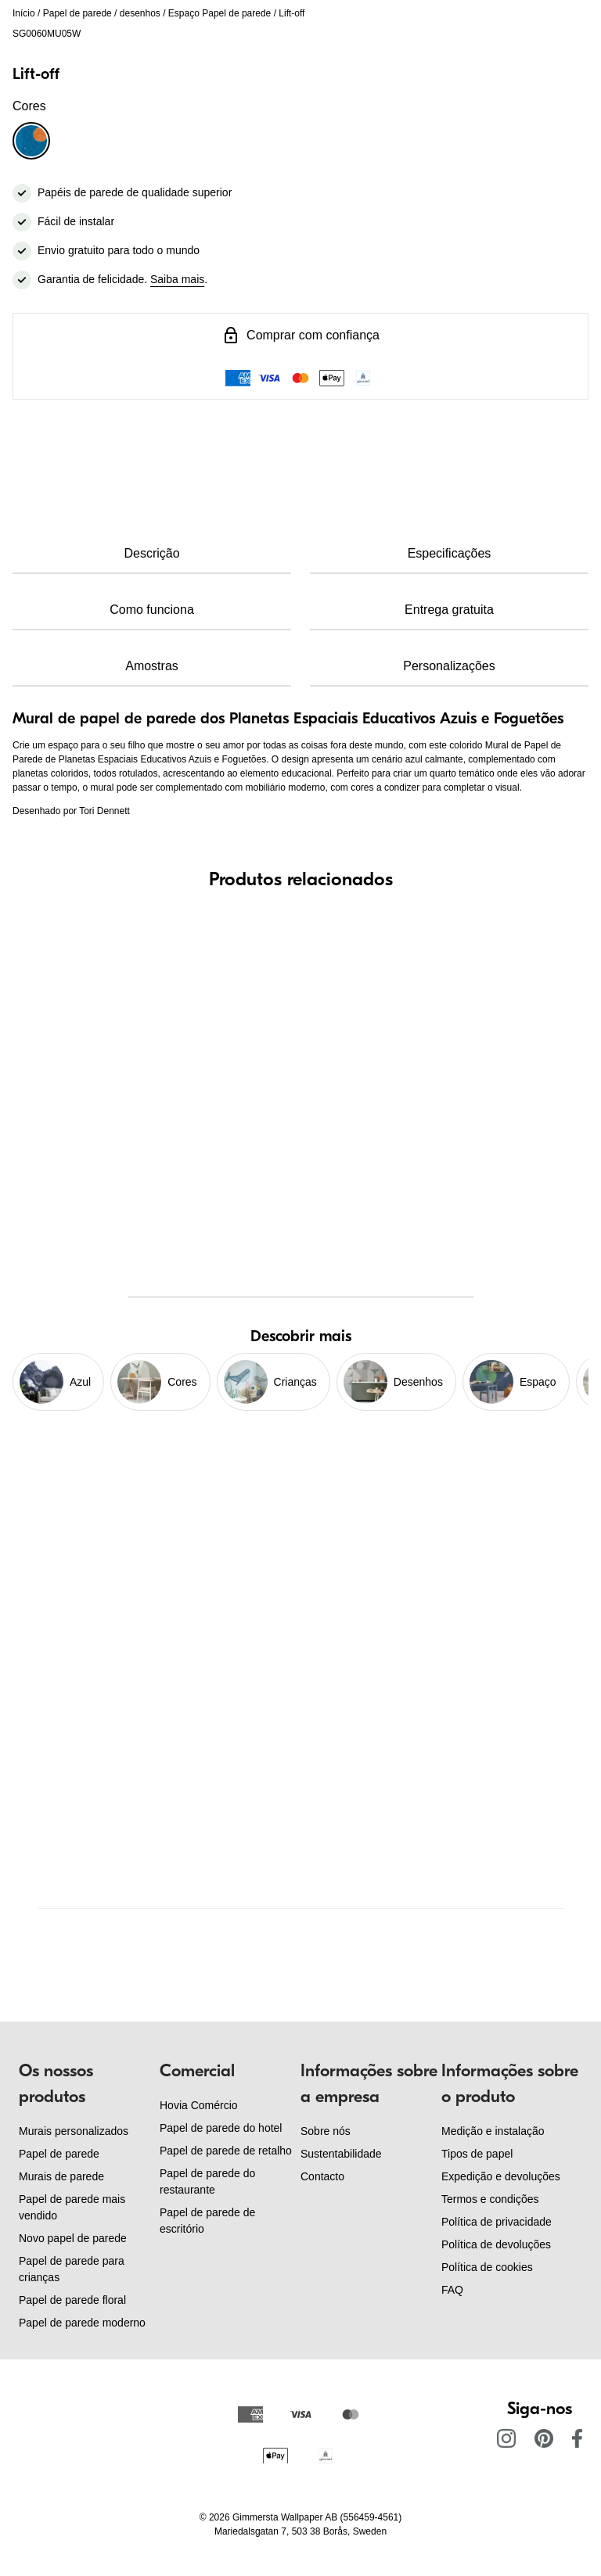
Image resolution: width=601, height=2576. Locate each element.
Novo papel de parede (73, 2238)
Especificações (449, 553)
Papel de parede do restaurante (207, 2181)
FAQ (452, 2290)
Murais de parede (61, 2176)
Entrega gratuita (449, 609)
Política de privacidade (496, 2221)
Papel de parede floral (72, 2300)
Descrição (151, 553)
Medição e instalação (493, 2131)
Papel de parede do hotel (221, 2128)
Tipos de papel (477, 2153)
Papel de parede (77, 13)
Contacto (322, 2176)
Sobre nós (325, 2131)
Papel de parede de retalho (226, 2150)
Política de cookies (487, 2267)
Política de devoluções (496, 2244)
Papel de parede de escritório (207, 2220)
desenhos (140, 13)
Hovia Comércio (199, 2105)
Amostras (151, 666)
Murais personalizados (73, 2131)
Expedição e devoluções (500, 2176)
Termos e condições (490, 2199)
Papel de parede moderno (82, 2322)
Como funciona (152, 609)
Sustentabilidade (341, 2153)
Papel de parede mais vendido (72, 2207)
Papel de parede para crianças (71, 2269)
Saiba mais (177, 279)
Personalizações (449, 666)
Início (24, 13)
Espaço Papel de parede (219, 13)
